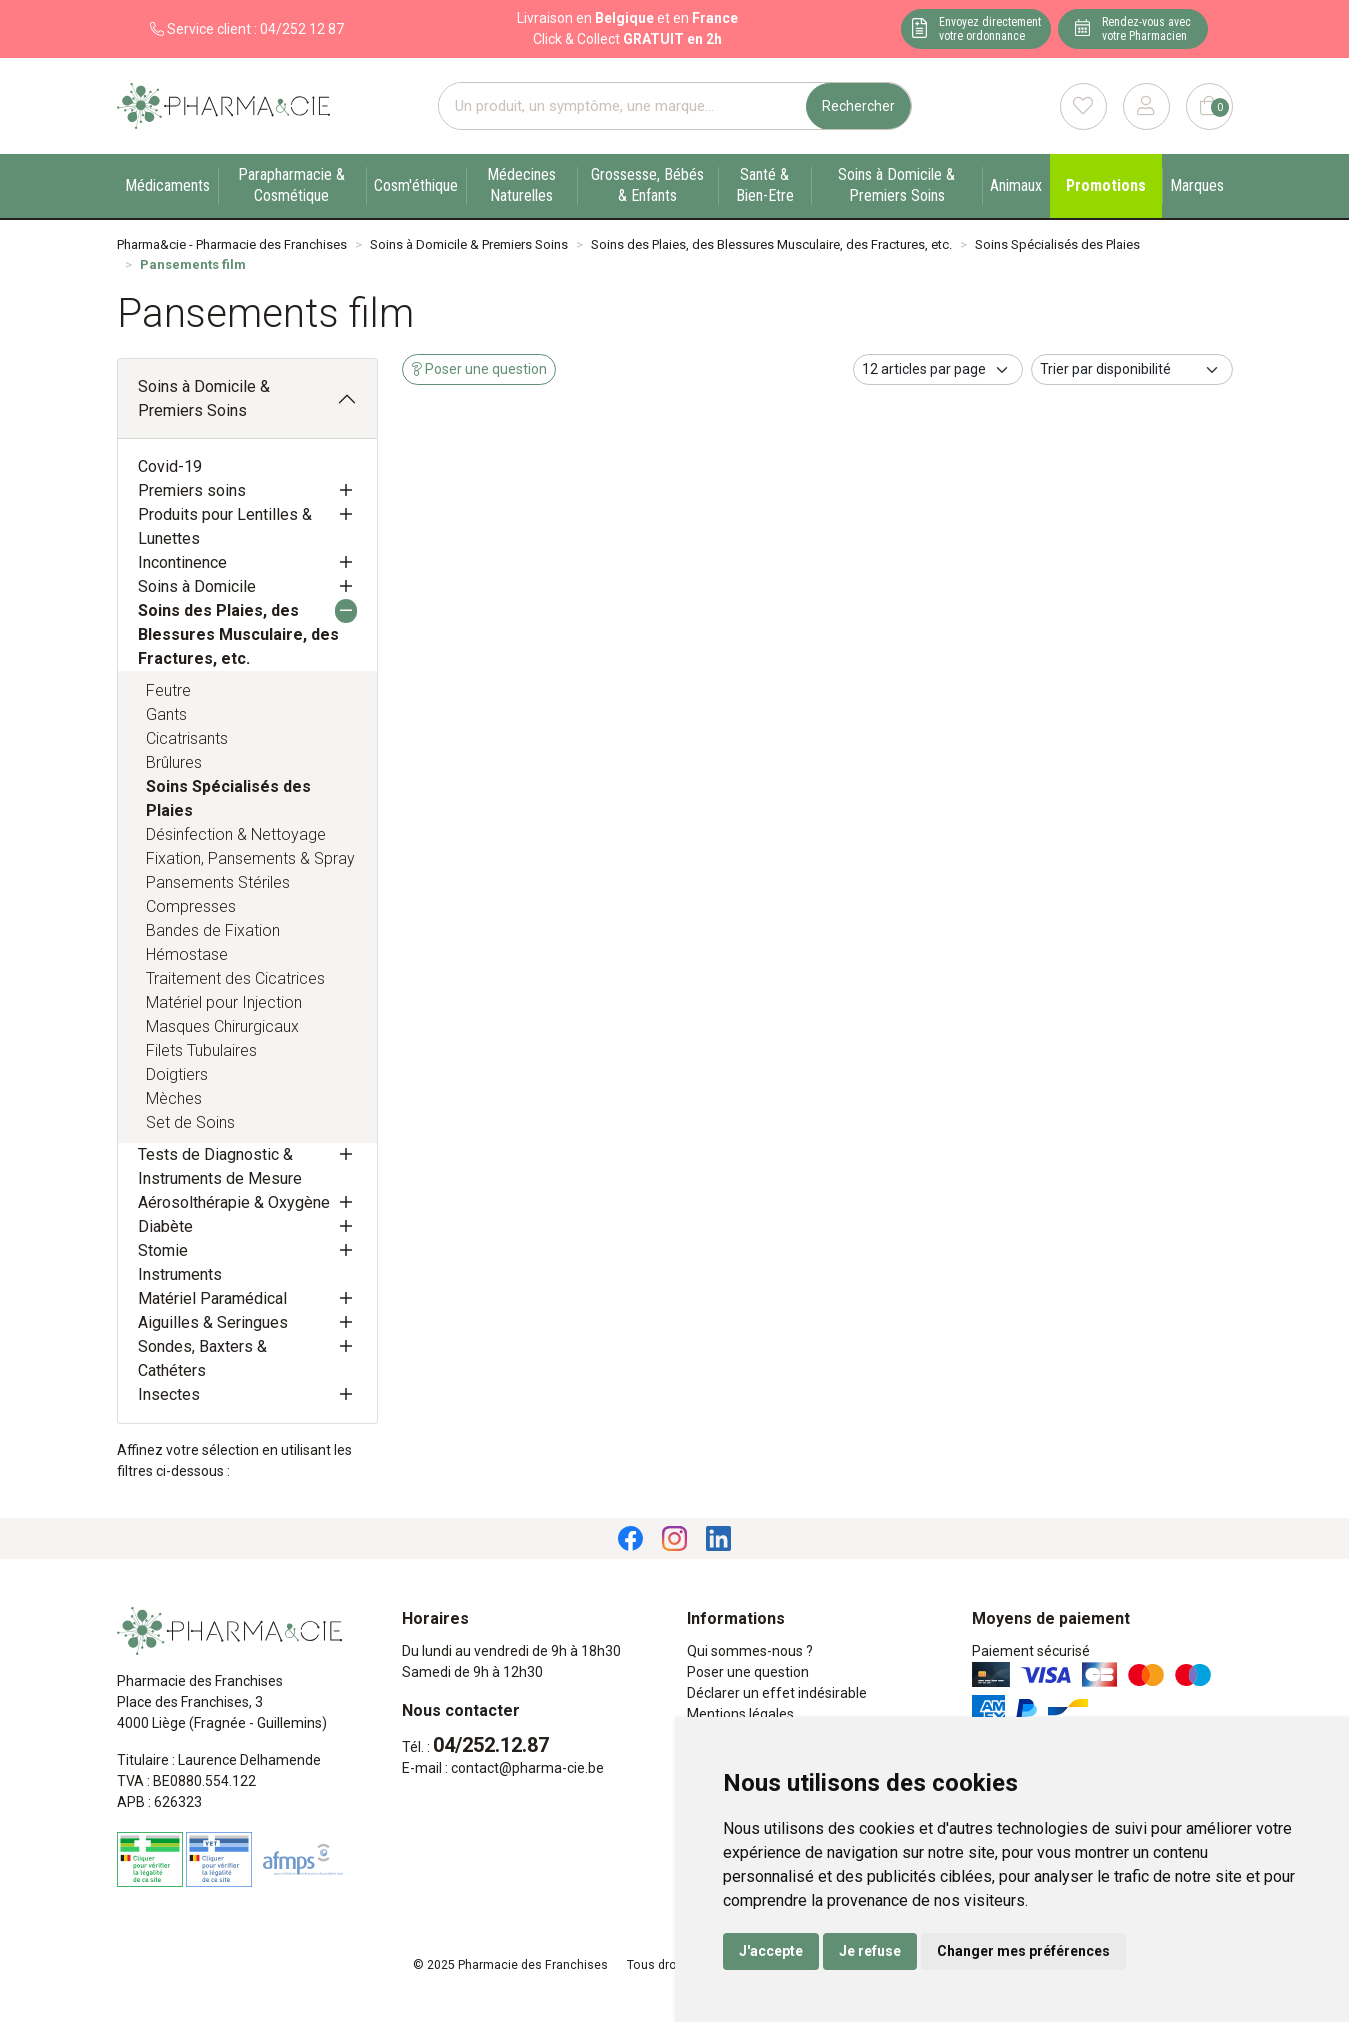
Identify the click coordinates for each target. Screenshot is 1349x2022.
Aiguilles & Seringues (213, 1322)
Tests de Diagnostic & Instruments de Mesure (220, 1166)
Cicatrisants (187, 738)
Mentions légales (740, 1714)
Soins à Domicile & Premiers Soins (204, 398)
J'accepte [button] (771, 1951)
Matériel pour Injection (224, 1002)
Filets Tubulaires (201, 1050)
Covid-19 (170, 466)
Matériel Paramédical (212, 1298)
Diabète (165, 1226)
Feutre (168, 690)
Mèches (174, 1098)
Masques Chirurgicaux (222, 1026)
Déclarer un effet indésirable (777, 1693)
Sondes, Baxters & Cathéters (202, 1358)
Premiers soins (192, 490)
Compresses (191, 906)
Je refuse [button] (870, 1951)
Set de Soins (190, 1122)
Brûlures (174, 762)
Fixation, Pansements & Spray (250, 858)
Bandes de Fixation (213, 930)
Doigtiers (177, 1074)
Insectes (169, 1394)
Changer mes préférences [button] (1023, 1951)
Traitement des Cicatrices (235, 978)
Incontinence (182, 562)
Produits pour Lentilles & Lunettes (225, 526)
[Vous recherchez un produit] (623, 106)
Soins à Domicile (197, 586)
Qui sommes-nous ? (750, 1651)
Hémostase (187, 954)
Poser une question (748, 1672)
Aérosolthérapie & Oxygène (234, 1202)
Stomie (163, 1250)
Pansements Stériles (218, 882)
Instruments (180, 1274)
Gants (166, 714)
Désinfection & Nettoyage (236, 834)
